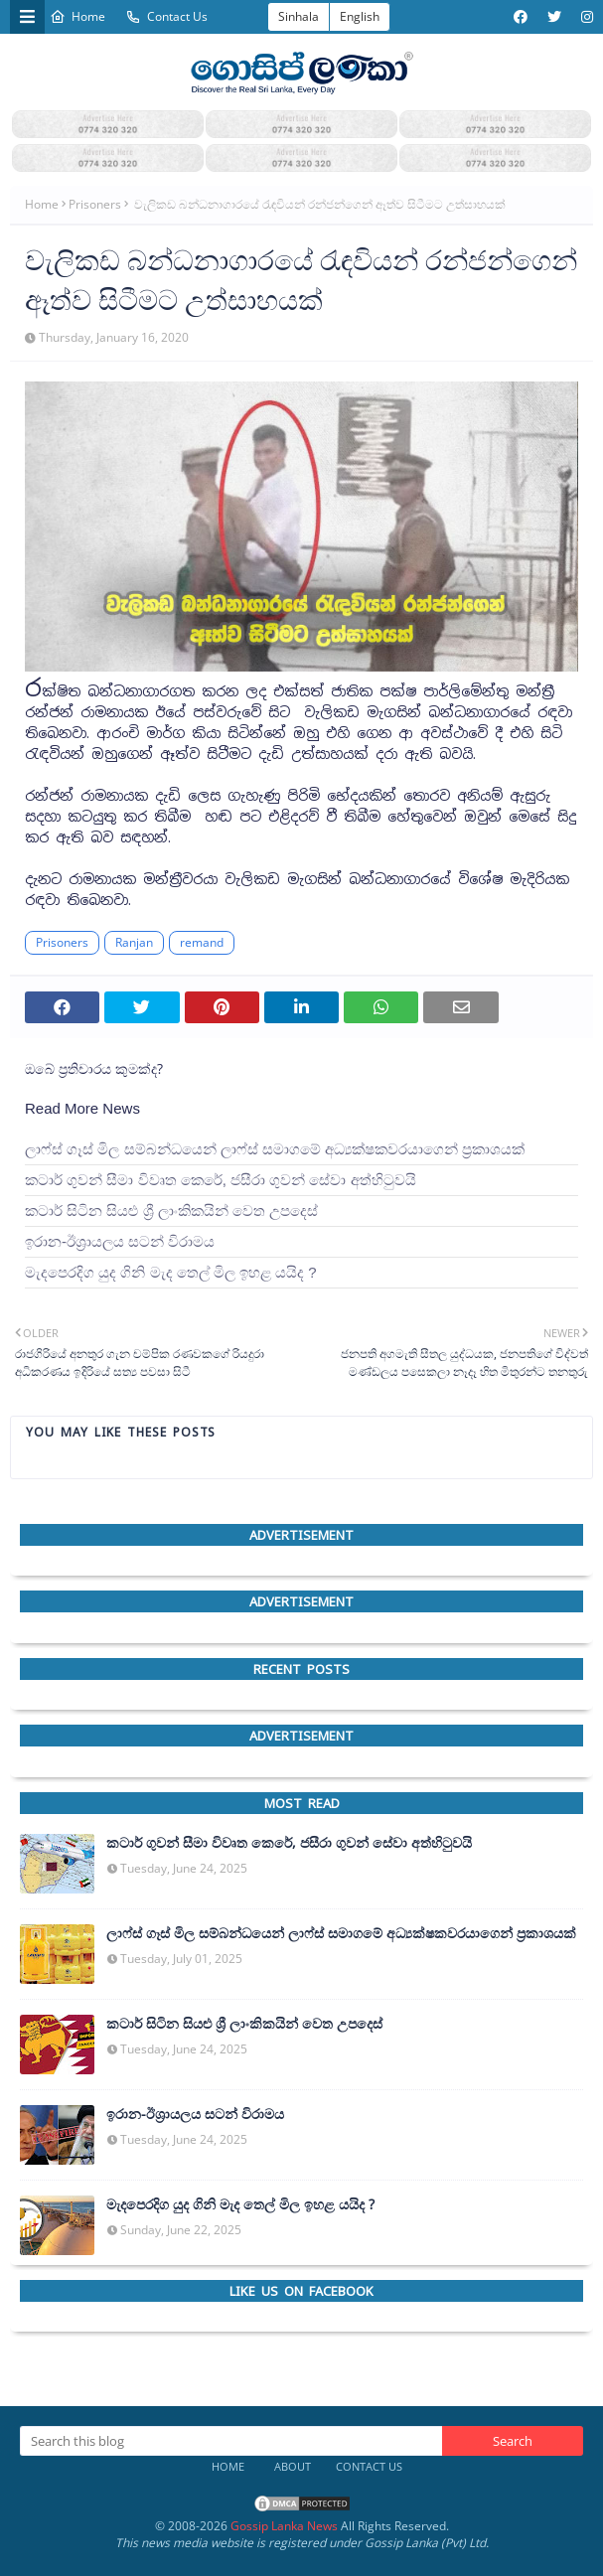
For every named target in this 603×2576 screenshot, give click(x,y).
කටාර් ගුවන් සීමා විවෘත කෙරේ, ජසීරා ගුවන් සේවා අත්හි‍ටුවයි (220, 1179)
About (292, 2466)
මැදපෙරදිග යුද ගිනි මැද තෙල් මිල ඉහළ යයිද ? (171, 1272)
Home (77, 16)
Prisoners (95, 204)
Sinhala (298, 16)
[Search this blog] (231, 2441)
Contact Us (166, 16)
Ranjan (134, 942)
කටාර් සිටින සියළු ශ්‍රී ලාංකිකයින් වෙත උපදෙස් (171, 1210)
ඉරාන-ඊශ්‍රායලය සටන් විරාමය (120, 1241)
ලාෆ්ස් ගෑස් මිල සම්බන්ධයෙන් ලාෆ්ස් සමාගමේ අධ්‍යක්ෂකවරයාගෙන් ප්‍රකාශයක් (275, 1148)
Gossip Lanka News (284, 2525)
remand (202, 942)
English (359, 16)
